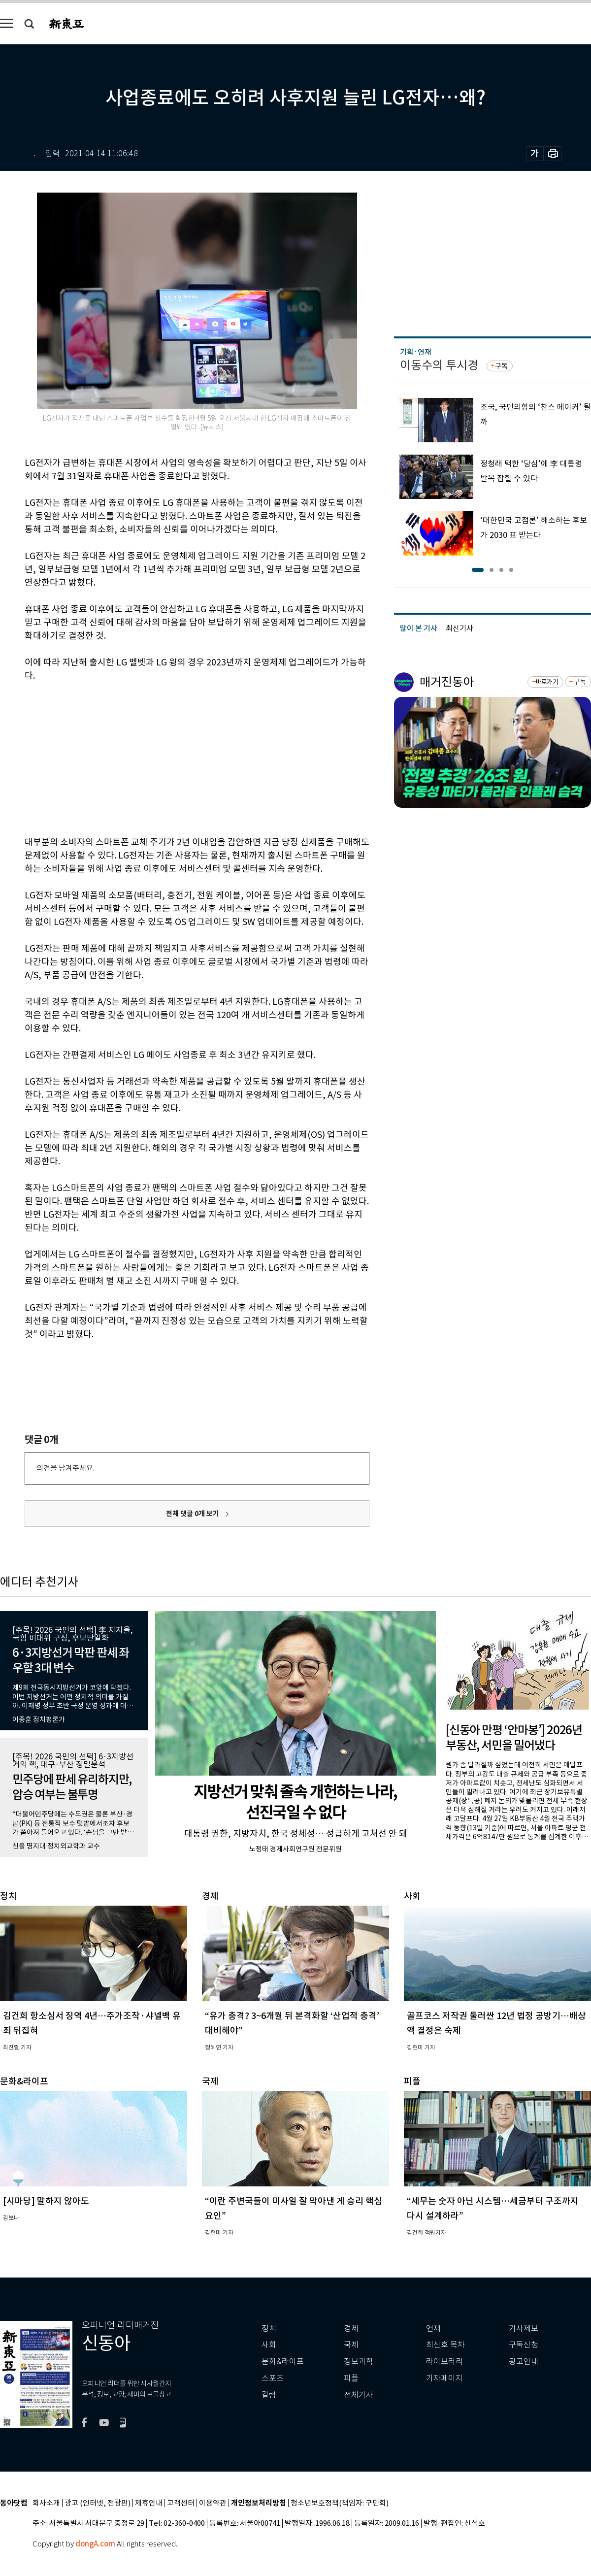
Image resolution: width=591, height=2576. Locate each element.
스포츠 (273, 2378)
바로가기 (547, 682)
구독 (501, 366)
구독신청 (523, 2344)
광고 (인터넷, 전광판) (98, 2503)
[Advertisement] (172, 757)
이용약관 (213, 2503)
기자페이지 (444, 2378)
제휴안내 (149, 2503)
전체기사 (358, 2395)
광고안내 (523, 2361)
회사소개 (46, 2503)
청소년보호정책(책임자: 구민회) (340, 2503)
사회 (269, 2344)
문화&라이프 (283, 2361)
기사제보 (523, 2328)
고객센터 (181, 2503)
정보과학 (358, 2361)
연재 (433, 2328)
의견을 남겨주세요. (65, 1468)
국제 (351, 2344)
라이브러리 (444, 2361)
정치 (269, 2328)
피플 (351, 2378)
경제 (351, 2328)
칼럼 (269, 2395)
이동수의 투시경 (439, 365)
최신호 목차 (445, 2344)
